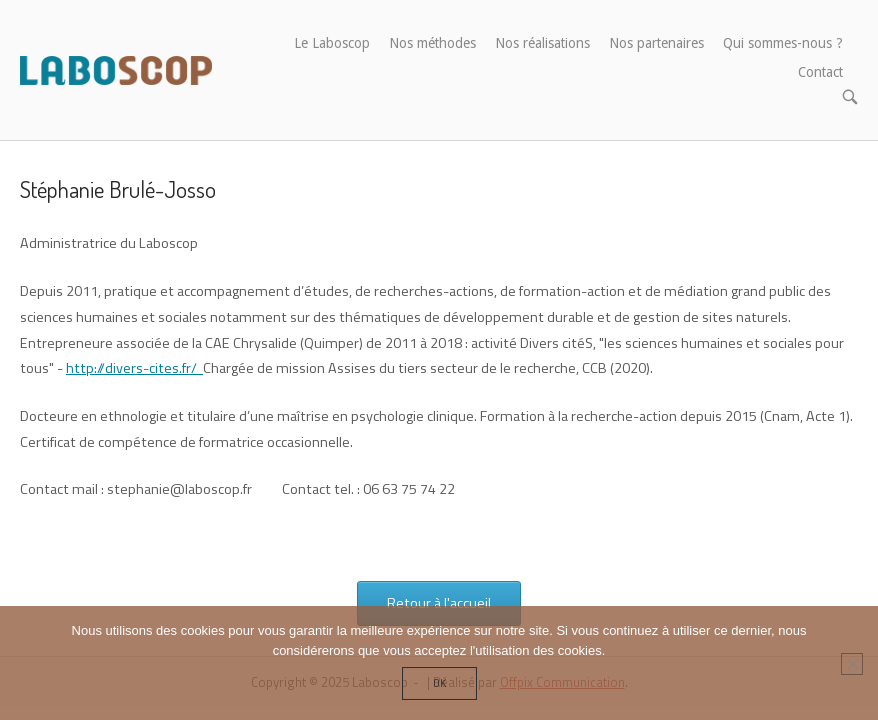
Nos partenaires (656, 43)
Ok (439, 683)
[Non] (852, 664)
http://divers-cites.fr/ (134, 368)
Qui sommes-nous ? (783, 43)
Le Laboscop (332, 43)
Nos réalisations (542, 43)
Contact (820, 72)
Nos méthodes (432, 43)
